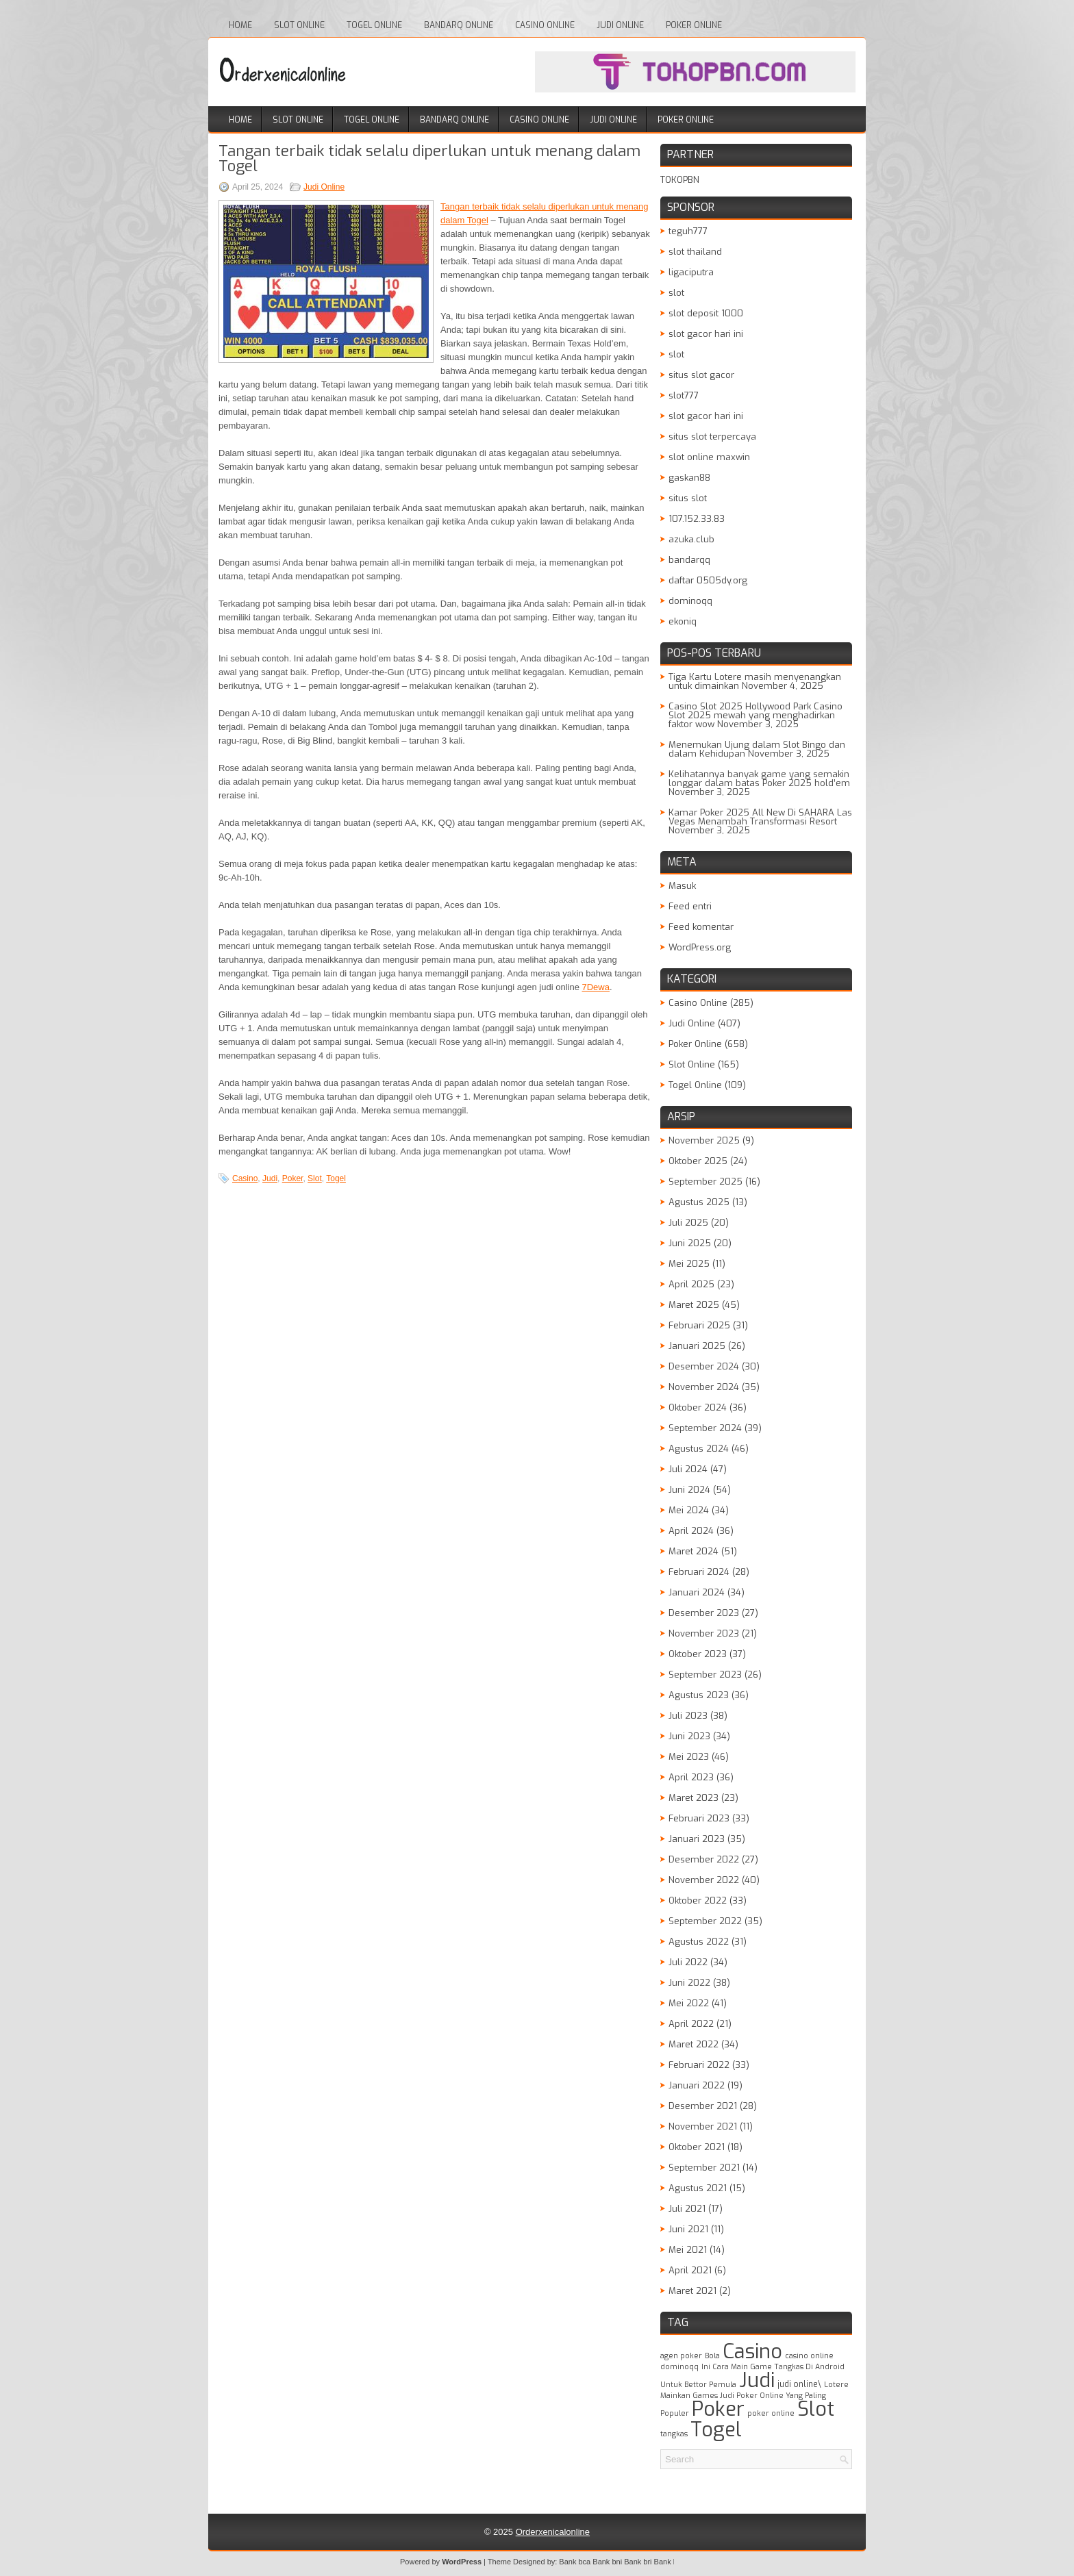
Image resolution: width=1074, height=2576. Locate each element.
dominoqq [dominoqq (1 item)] (679, 2366)
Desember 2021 (703, 2106)
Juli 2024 (688, 1469)
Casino (245, 1178)
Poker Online (694, 25)
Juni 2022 (689, 1982)
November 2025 (704, 1140)
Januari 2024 (697, 1592)
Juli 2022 (688, 1962)
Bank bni (607, 2562)
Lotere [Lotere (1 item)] (836, 2384)
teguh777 (688, 231)
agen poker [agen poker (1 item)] (681, 2355)
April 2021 (690, 2270)
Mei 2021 (688, 2250)
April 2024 (691, 1531)
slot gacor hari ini (706, 334)
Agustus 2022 (699, 1941)
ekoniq (683, 621)
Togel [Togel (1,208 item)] (716, 2429)
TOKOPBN (679, 180)
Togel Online (374, 25)
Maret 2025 (694, 1305)
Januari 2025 (697, 1346)
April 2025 (691, 1284)
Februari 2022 (699, 2065)
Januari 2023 (697, 1839)
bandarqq (689, 560)
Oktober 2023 (698, 1654)
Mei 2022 (689, 2003)
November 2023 (704, 1633)
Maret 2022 (694, 2044)
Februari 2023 (699, 1818)
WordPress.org (700, 947)
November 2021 (703, 2126)
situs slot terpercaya (712, 436)
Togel (336, 1178)
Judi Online (620, 25)
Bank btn (669, 2562)
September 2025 (705, 1181)
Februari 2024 (699, 1572)
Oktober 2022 (698, 1900)
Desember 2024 (704, 1366)
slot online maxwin (709, 457)
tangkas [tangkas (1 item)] (674, 2433)
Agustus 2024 (699, 1448)
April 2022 (691, 2024)
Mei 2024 (689, 1510)
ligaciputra (691, 272)
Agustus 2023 (699, 1695)
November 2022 (704, 1880)
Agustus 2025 (699, 1202)
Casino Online (545, 25)
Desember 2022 (704, 1859)
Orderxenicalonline (553, 2532)
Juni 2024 (689, 1489)
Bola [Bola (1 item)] (712, 2355)
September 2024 (705, 1428)
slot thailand (695, 251)
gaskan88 (689, 477)
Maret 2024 (694, 1551)
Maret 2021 (692, 2291)
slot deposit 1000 (706, 313)
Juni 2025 (690, 1243)
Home (240, 25)
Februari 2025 (699, 1325)
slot (676, 293)
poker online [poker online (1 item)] (771, 2413)
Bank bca (574, 2562)
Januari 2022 (697, 2085)
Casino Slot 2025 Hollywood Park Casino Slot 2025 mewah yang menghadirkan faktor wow (755, 715)
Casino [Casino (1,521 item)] (752, 2351)
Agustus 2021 (698, 2188)
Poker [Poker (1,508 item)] (718, 2409)
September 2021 (704, 2167)
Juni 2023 (689, 1736)
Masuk (682, 886)
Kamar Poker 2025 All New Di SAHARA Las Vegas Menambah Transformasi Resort (760, 817)
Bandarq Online (458, 25)
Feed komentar (701, 927)
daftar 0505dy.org (708, 580)
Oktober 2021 (697, 2147)
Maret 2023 (694, 1798)
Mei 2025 (689, 1264)
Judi (269, 1178)
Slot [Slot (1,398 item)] (815, 2409)
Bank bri (637, 2562)
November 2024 (704, 1387)
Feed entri (690, 906)
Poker (292, 1178)
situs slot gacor (701, 375)
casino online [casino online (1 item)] (809, 2355)
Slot (315, 1178)
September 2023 (705, 1674)
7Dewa (596, 987)
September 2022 (705, 1921)
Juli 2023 (688, 1715)
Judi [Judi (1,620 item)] (757, 2380)
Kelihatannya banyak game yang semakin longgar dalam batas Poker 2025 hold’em (759, 778)
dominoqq (690, 601)
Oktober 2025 (698, 1161)
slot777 (684, 395)
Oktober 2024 (698, 1407)
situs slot (688, 498)
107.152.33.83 (697, 519)
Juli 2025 (688, 1222)
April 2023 (691, 1777)
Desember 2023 (704, 1613)
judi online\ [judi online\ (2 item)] (799, 2384)
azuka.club (691, 539)
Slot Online (299, 25)
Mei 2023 (689, 1757)
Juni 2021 (688, 2229)
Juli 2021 (687, 2208)
